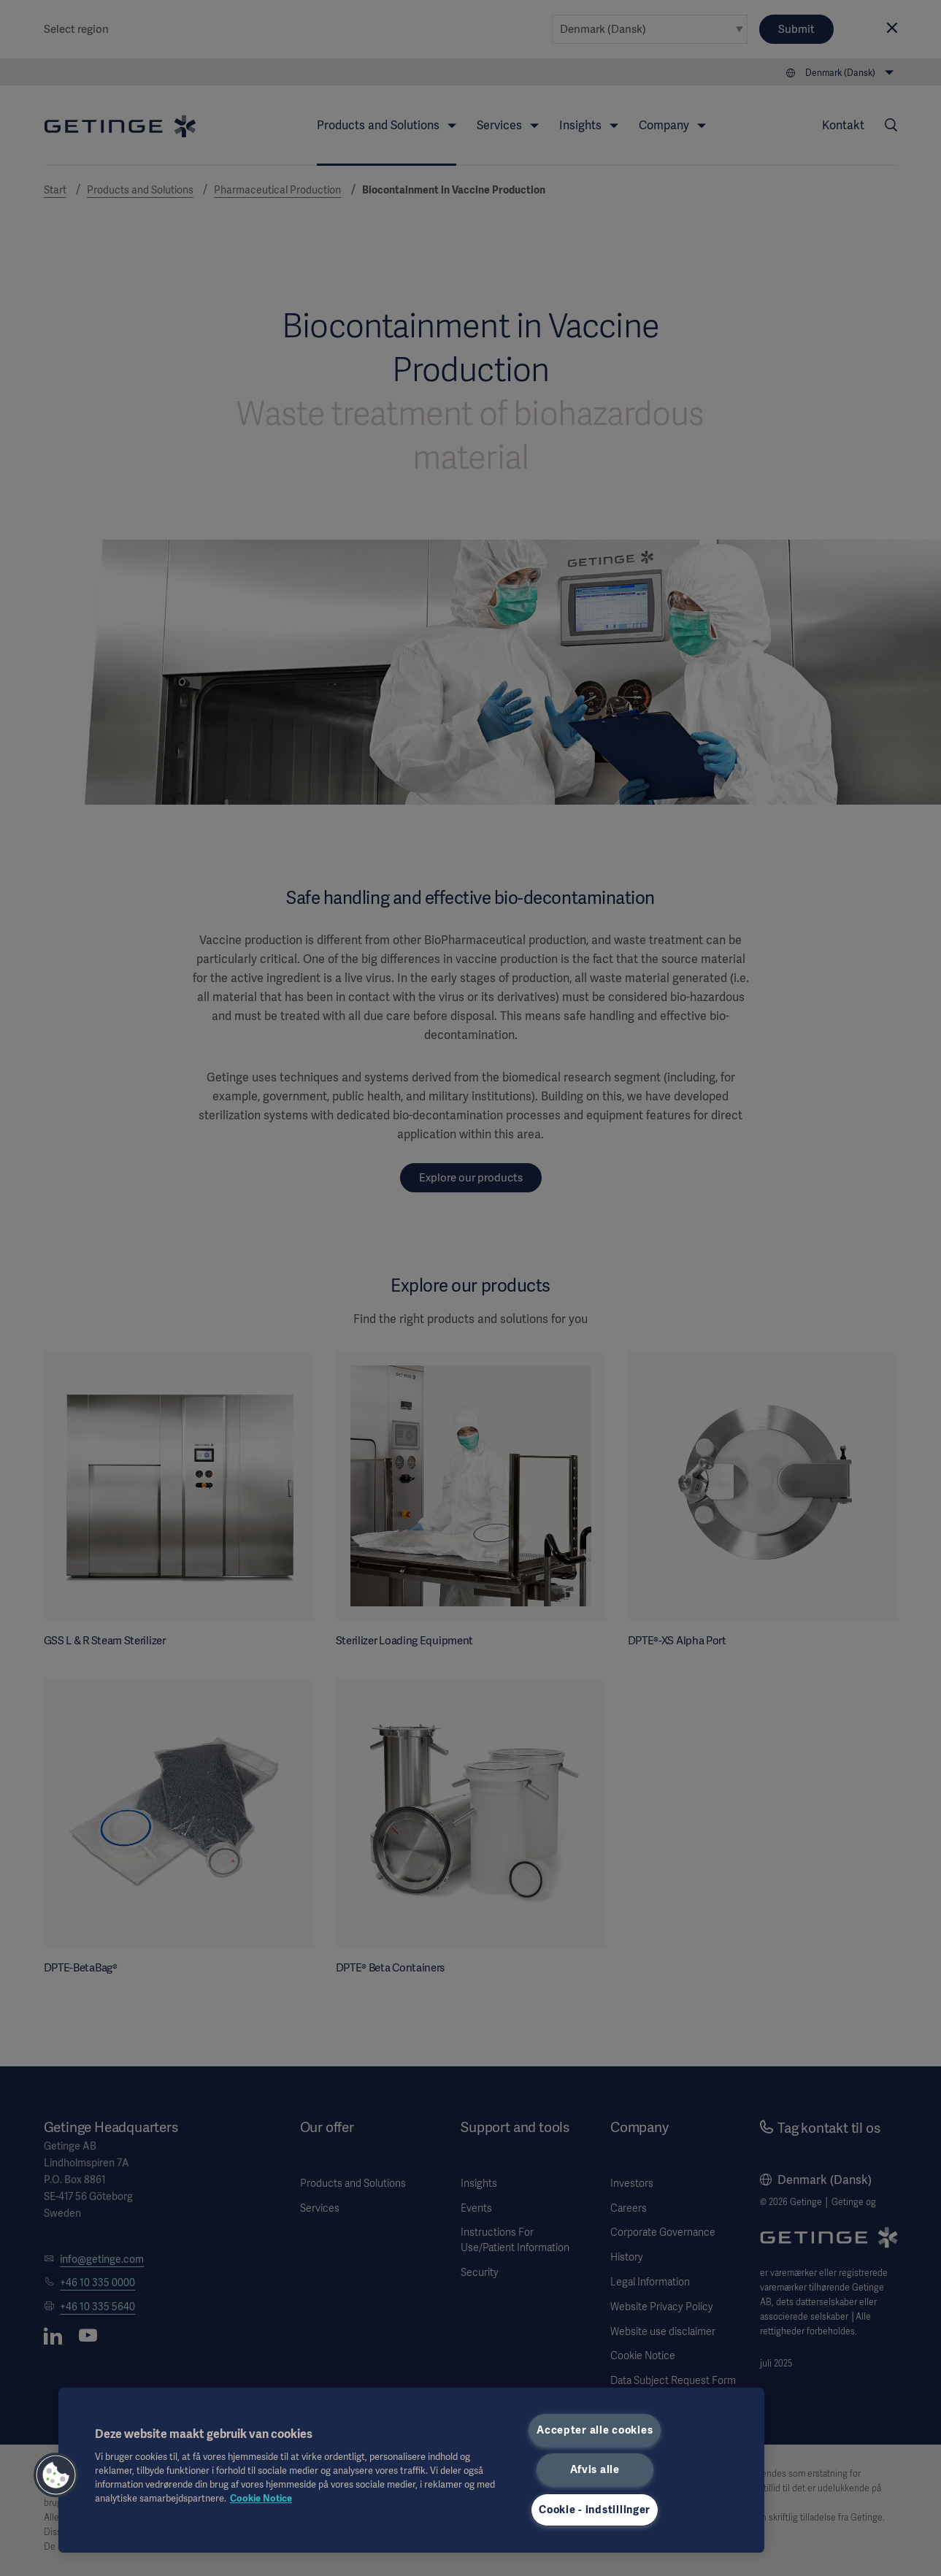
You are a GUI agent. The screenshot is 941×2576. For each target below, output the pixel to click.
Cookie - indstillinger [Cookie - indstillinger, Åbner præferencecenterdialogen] (594, 2509)
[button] (56, 2475)
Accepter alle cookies (595, 2430)
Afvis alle (595, 2469)
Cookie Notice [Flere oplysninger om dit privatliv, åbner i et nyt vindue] (261, 2498)
